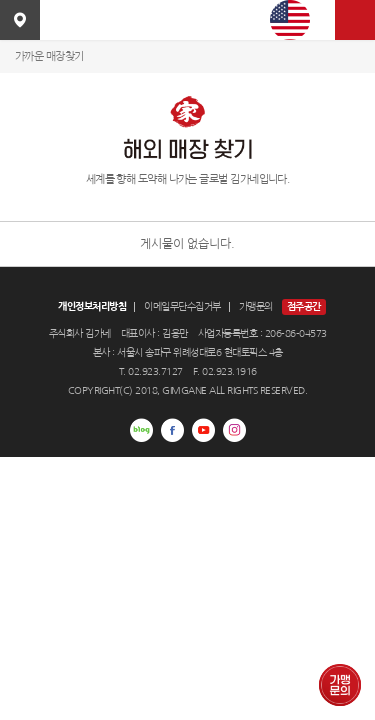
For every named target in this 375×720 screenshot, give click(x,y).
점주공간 (304, 306)
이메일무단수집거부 (182, 306)
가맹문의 (256, 306)
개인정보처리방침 (92, 306)
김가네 (188, 20)
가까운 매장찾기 (49, 56)
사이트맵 (355, 20)
